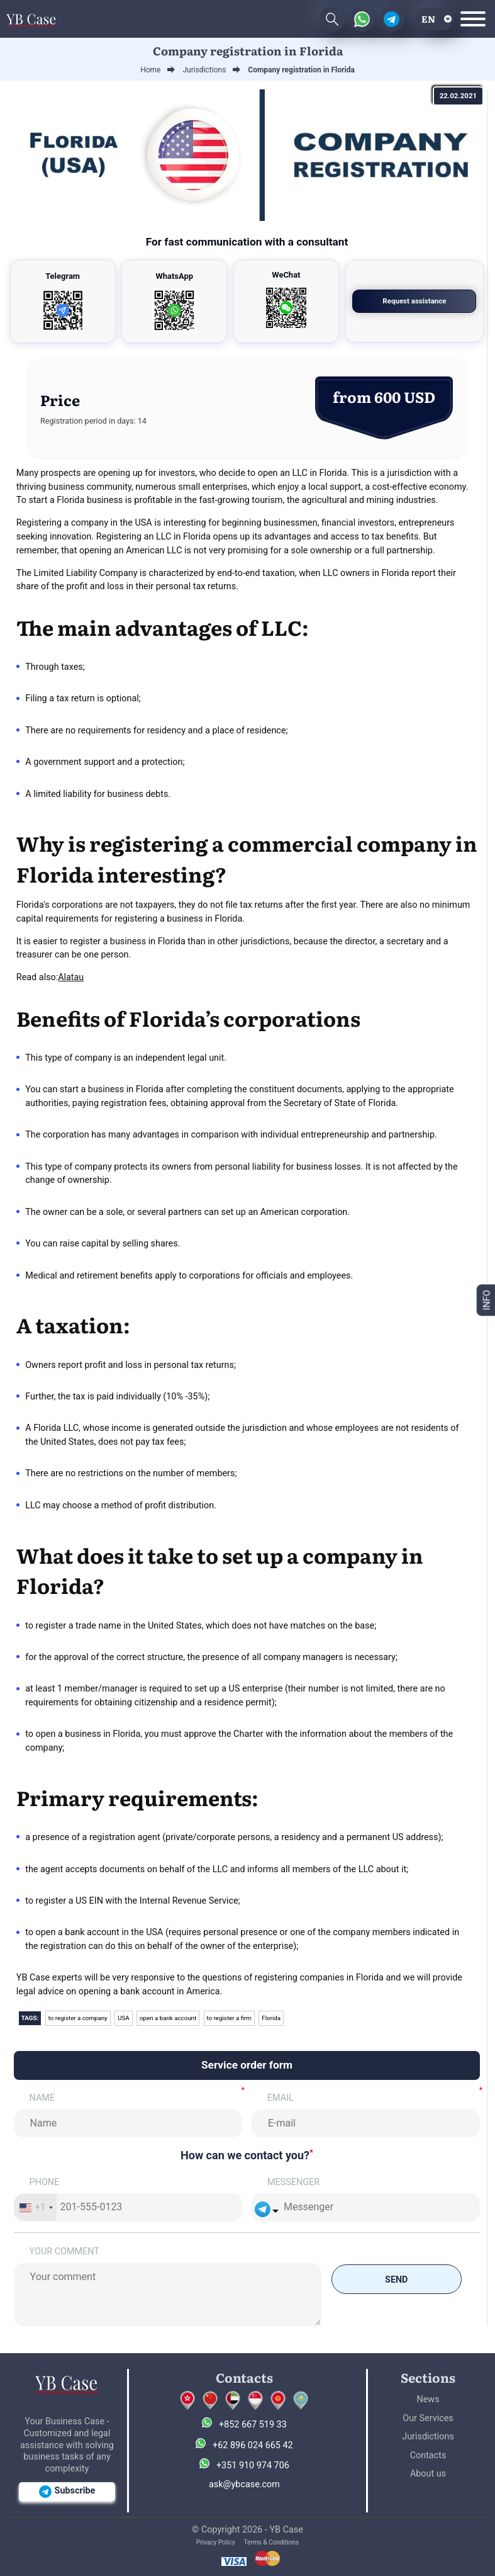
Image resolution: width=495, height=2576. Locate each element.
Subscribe (67, 2491)
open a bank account (168, 2017)
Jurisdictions (428, 2436)
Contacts (428, 2455)
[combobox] (35, 2207)
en (428, 18)
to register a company (78, 2017)
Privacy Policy (215, 2542)
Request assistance (427, 301)
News (427, 2399)
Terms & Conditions (271, 2542)
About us (428, 2473)
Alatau (71, 977)
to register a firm (230, 2017)
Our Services (428, 2418)
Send (396, 2279)
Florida (272, 2017)
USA (124, 2017)
